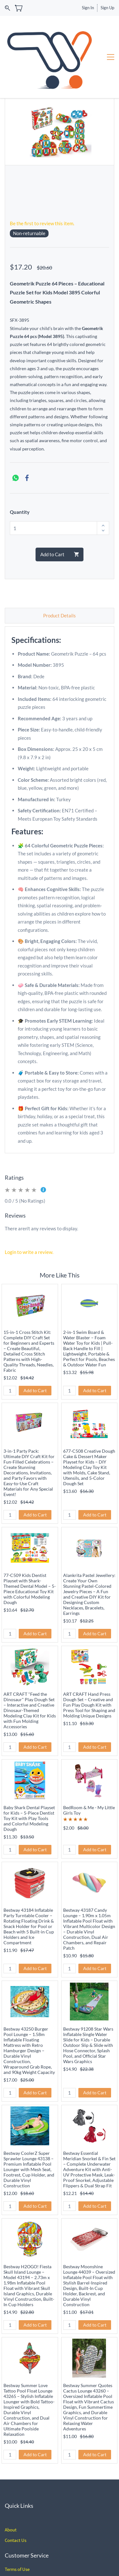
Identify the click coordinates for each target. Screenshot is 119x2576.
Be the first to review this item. (42, 177)
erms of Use (18, 2523)
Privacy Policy (19, 2555)
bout (12, 2484)
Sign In (88, 7)
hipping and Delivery (27, 2544)
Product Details (59, 569)
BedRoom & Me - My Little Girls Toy (89, 1764)
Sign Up (107, 7)
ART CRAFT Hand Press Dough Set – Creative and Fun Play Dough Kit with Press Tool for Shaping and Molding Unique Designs (89, 1659)
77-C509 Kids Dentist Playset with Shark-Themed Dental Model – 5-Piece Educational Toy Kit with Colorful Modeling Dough (29, 1543)
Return (11, 2534)
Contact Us (15, 2494)
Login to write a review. (29, 1206)
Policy (24, 2534)
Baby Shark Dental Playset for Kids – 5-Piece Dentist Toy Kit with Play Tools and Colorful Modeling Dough (29, 1772)
